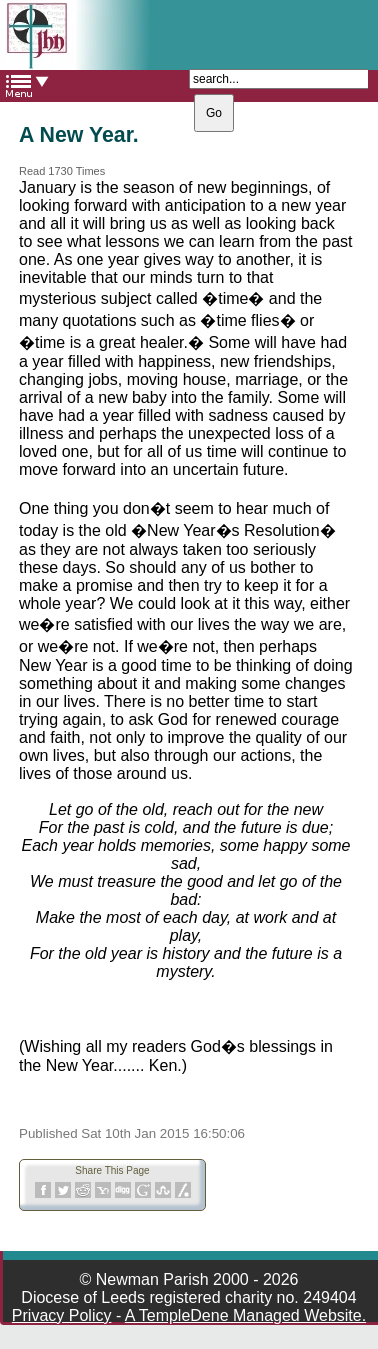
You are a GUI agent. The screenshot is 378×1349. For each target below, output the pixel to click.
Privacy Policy (62, 1315)
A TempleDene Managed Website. (245, 1315)
